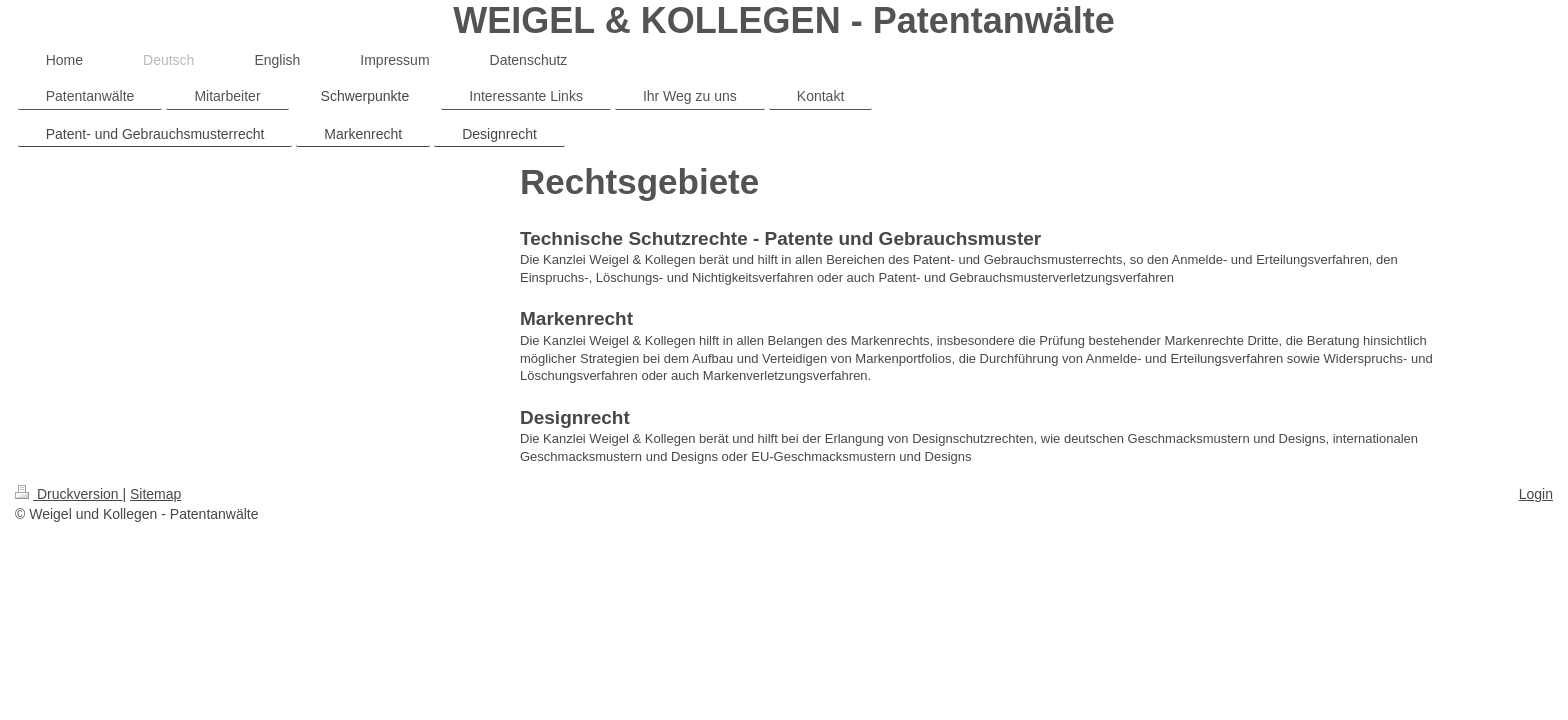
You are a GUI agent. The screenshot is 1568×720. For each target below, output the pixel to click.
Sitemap (155, 494)
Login (1536, 494)
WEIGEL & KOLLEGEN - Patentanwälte (783, 20)
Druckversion (68, 494)
